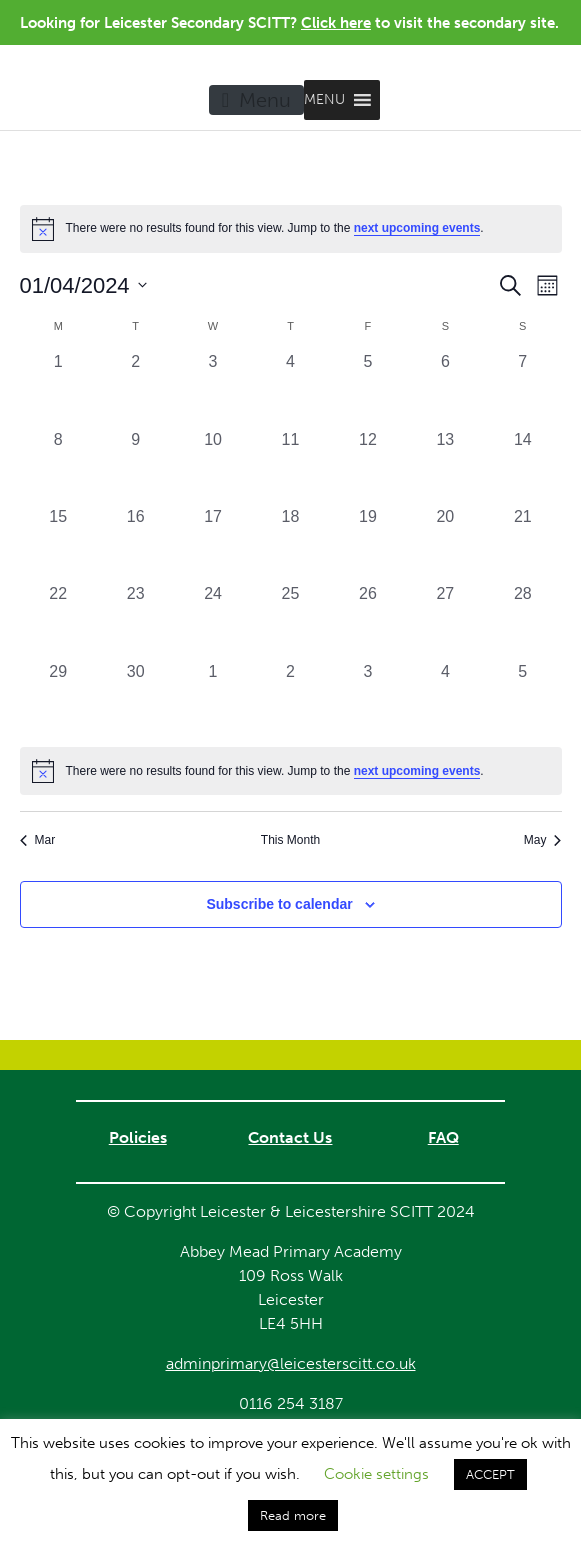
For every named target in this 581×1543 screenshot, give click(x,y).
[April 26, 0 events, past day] (367, 620)
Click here (336, 23)
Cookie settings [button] (376, 1474)
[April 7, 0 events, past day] (522, 388)
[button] (324, 100)
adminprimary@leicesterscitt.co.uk (291, 1363)
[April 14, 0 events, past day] (522, 466)
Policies (138, 1137)
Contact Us (290, 1137)
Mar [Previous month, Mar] (38, 840)
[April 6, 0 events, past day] (445, 388)
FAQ (443, 1137)
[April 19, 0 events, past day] (367, 543)
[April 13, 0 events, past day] (445, 466)
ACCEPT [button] (490, 1474)
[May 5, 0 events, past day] (522, 698)
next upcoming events (417, 228)
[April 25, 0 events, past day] (290, 620)
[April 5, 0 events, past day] (367, 388)
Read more (293, 1515)
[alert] (291, 771)
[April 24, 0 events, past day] (212, 620)
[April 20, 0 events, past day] (445, 543)
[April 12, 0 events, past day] (367, 466)
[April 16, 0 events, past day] (135, 543)
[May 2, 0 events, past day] (290, 698)
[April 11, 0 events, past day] (290, 466)
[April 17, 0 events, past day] (212, 543)
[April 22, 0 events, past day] (58, 620)
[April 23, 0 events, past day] (135, 620)
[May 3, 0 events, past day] (367, 698)
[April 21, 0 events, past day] (522, 543)
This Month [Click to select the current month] (290, 840)
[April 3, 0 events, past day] (212, 388)
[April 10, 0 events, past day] (212, 466)
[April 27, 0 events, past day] (445, 620)
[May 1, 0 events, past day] (212, 698)
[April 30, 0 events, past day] (135, 698)
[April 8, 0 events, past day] (58, 466)
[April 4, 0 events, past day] (290, 388)
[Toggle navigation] (256, 100)
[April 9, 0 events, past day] (135, 466)
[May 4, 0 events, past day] (445, 698)
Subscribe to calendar (279, 904)
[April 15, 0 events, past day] (58, 543)
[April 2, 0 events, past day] (135, 388)
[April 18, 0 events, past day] (290, 543)
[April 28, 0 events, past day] (522, 620)
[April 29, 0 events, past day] (58, 698)
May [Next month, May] (543, 840)
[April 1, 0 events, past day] (58, 388)
